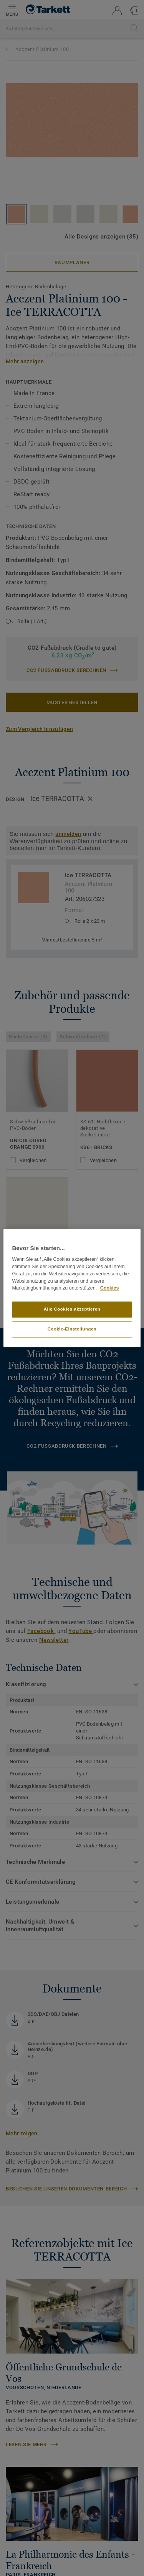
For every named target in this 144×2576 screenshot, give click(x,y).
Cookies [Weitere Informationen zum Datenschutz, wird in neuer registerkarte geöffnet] (109, 1288)
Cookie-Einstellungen (72, 1329)
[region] (71, 1288)
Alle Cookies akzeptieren (72, 1309)
